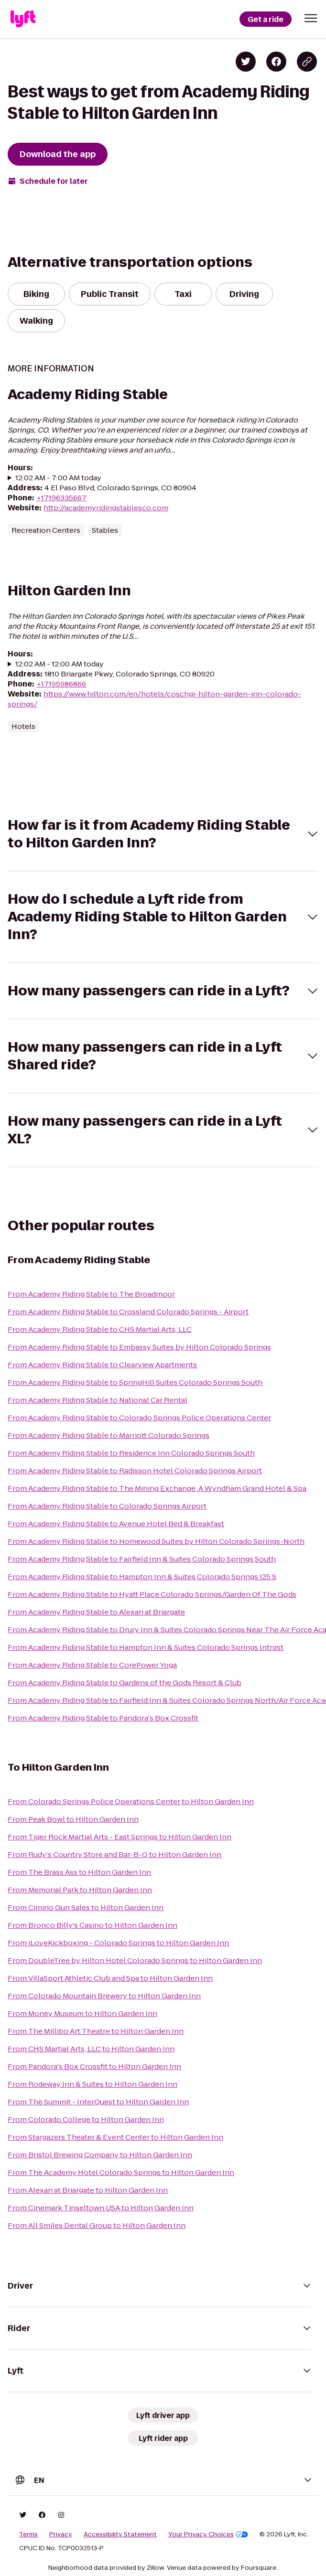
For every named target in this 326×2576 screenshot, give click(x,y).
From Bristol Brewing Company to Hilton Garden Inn (100, 2155)
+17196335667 (61, 498)
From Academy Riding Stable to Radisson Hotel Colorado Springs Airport (135, 1471)
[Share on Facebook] (276, 61)
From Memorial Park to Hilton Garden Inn (80, 1890)
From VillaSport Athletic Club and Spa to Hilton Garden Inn (110, 1978)
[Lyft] (23, 19)
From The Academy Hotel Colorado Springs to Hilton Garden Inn (121, 2172)
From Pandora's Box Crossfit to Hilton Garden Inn (94, 2066)
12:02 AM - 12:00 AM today (59, 664)
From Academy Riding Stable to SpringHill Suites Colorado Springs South (135, 1382)
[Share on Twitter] (245, 61)
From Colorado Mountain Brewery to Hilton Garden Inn (104, 1996)
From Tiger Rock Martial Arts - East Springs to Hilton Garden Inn (119, 1837)
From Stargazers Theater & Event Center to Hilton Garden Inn (115, 2137)
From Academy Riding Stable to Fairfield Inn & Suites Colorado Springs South (142, 1559)
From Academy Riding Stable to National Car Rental (97, 1400)
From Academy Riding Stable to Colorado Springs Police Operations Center (139, 1418)
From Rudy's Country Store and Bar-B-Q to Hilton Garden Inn (114, 1854)
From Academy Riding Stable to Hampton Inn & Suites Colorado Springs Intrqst (145, 1647)
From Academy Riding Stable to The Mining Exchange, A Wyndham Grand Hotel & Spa (157, 1488)
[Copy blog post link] (306, 61)
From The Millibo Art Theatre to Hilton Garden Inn (96, 2031)
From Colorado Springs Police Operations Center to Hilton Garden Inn (131, 1801)
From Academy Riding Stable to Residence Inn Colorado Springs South (131, 1453)
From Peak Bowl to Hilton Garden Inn (73, 1819)
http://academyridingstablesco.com (105, 508)
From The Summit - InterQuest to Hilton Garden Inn (98, 2102)
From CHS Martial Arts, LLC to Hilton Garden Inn (91, 2049)
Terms (28, 2534)
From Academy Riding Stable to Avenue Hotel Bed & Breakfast (116, 1524)
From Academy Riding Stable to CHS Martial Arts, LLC (100, 1329)
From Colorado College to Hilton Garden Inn (86, 2119)
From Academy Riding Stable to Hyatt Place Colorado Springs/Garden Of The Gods (152, 1594)
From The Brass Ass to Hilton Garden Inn (79, 1872)
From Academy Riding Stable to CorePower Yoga (92, 1665)
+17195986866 (61, 684)
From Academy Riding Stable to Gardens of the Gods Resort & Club (124, 1683)
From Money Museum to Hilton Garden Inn (82, 2013)
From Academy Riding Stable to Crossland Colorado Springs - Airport (128, 1312)
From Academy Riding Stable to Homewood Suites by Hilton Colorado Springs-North (156, 1541)
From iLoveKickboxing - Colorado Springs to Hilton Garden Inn (118, 1943)
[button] (310, 18)
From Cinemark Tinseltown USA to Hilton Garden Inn (101, 2208)
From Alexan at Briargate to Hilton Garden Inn (88, 2190)
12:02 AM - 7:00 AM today (58, 478)
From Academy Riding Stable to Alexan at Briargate (96, 1612)
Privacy (60, 2534)
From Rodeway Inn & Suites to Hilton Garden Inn (92, 2084)
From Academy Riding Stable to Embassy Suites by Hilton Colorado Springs (139, 1347)
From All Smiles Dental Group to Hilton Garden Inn (96, 2225)
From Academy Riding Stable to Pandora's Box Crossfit (103, 1718)
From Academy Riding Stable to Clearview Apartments (102, 1365)
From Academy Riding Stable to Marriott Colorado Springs (108, 1435)
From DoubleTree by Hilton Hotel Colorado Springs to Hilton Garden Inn (135, 1960)
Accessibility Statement (120, 2534)
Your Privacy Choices (208, 2534)
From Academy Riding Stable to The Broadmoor (91, 1294)
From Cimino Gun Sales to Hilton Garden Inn (85, 1907)
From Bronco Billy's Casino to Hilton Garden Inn (92, 1925)
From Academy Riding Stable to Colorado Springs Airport (107, 1506)
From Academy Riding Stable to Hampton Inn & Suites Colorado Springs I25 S (142, 1577)
